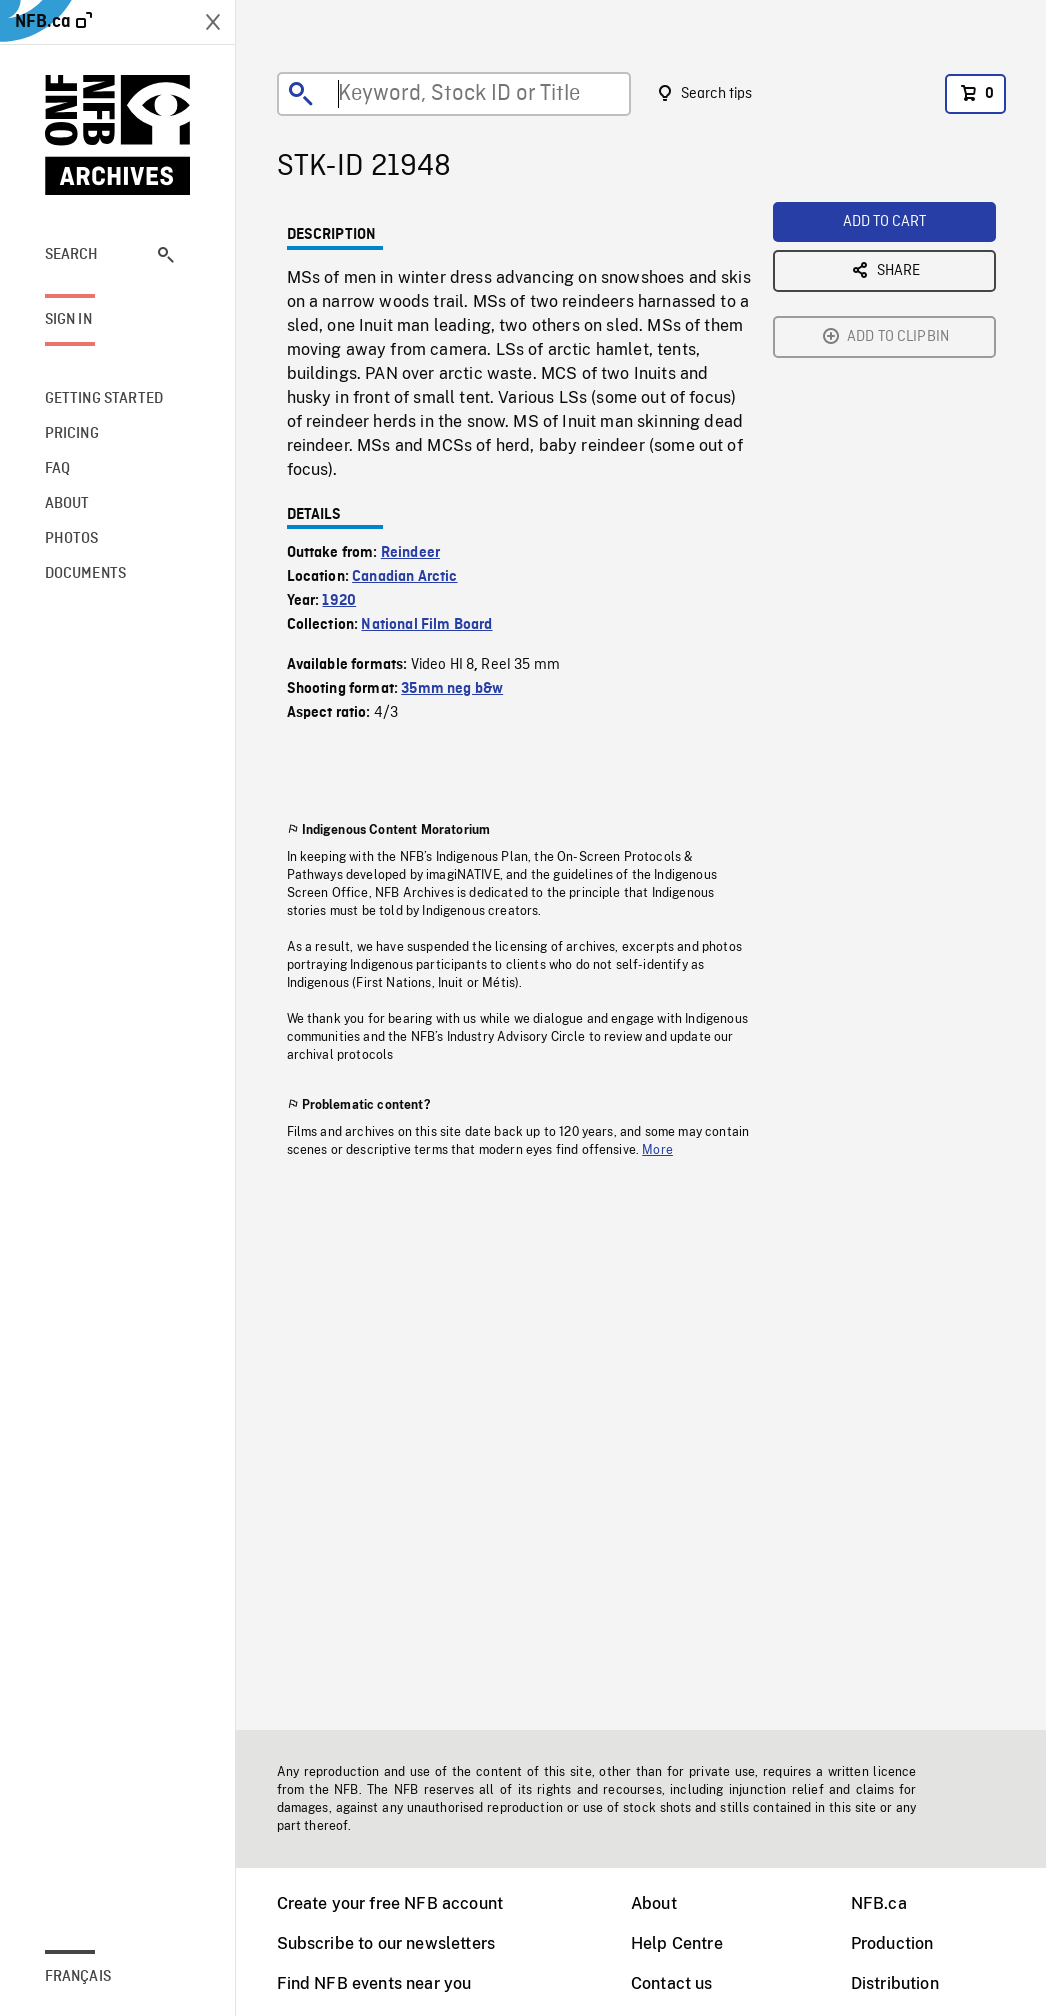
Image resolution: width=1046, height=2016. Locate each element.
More (657, 1150)
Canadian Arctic (404, 577)
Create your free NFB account (390, 1903)
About (654, 1903)
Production (892, 1943)
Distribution (895, 1983)
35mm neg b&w (452, 689)
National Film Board (426, 625)
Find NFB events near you (374, 1983)
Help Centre (677, 1943)
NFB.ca (879, 1903)
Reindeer (410, 553)
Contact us (672, 1983)
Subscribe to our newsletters (386, 1943)
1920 (339, 601)
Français (78, 1977)
